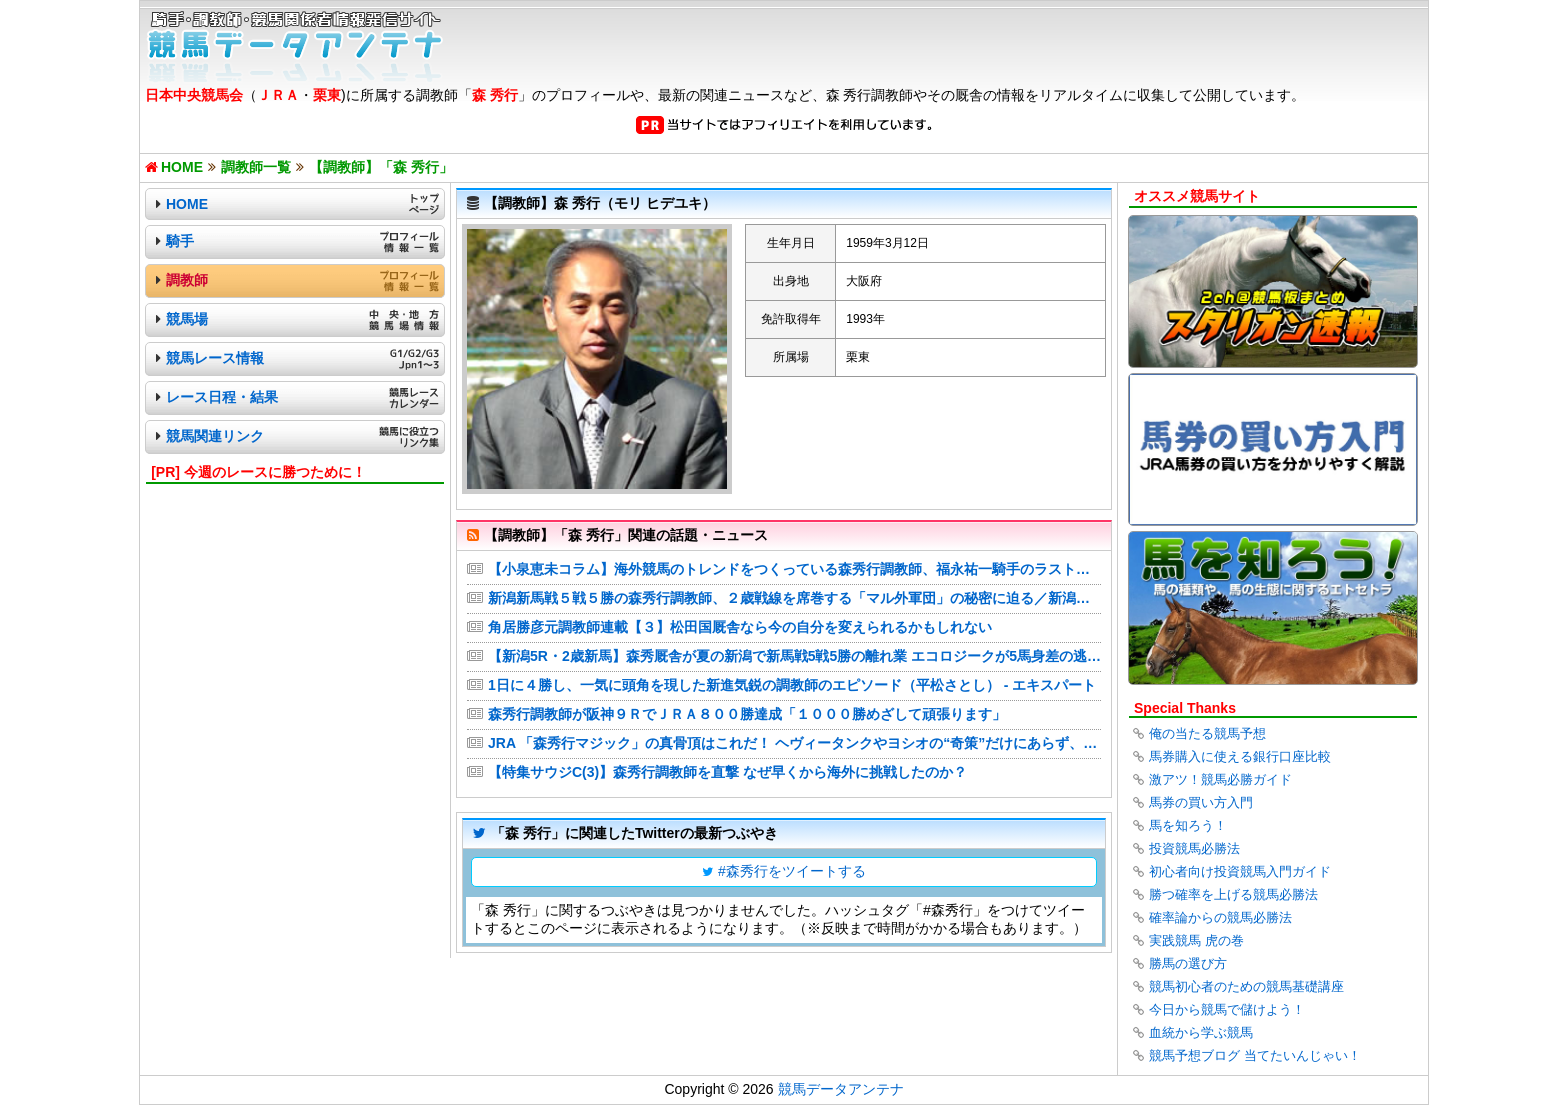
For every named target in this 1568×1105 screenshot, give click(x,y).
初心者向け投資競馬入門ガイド (1240, 871)
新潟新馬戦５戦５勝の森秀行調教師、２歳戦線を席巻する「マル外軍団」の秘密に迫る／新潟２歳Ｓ (794, 598)
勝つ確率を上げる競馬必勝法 (1233, 894)
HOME (187, 204)
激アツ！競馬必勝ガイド (1220, 779)
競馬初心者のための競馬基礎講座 (1246, 986)
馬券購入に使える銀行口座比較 (1240, 756)
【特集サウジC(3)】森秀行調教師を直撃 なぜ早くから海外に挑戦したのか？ (727, 772)
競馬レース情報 (215, 358)
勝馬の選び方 (1188, 963)
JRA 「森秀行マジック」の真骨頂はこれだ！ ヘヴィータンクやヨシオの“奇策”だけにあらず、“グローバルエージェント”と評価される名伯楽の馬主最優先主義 (794, 743)
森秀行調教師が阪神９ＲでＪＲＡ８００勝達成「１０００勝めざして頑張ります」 (747, 714)
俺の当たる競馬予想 (1207, 733)
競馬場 (187, 319)
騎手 (180, 241)
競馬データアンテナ (841, 1089)
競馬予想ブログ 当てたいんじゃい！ (1255, 1055)
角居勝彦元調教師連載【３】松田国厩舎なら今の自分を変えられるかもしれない (740, 627)
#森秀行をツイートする (792, 871)
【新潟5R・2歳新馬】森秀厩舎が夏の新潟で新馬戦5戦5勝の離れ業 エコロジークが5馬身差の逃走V (794, 656)
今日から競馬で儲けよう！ (1227, 1009)
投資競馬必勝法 (1194, 848)
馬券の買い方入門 (1201, 802)
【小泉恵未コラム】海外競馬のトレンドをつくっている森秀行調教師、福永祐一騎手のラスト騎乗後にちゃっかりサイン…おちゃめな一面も (794, 569)
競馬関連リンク (215, 436)
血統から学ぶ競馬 (1201, 1032)
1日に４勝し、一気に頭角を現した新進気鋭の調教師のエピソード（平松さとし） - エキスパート (792, 685)
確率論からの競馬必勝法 (1220, 917)
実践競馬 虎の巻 (1196, 940)
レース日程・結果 (222, 397)
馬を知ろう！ (1188, 825)
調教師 (187, 280)
